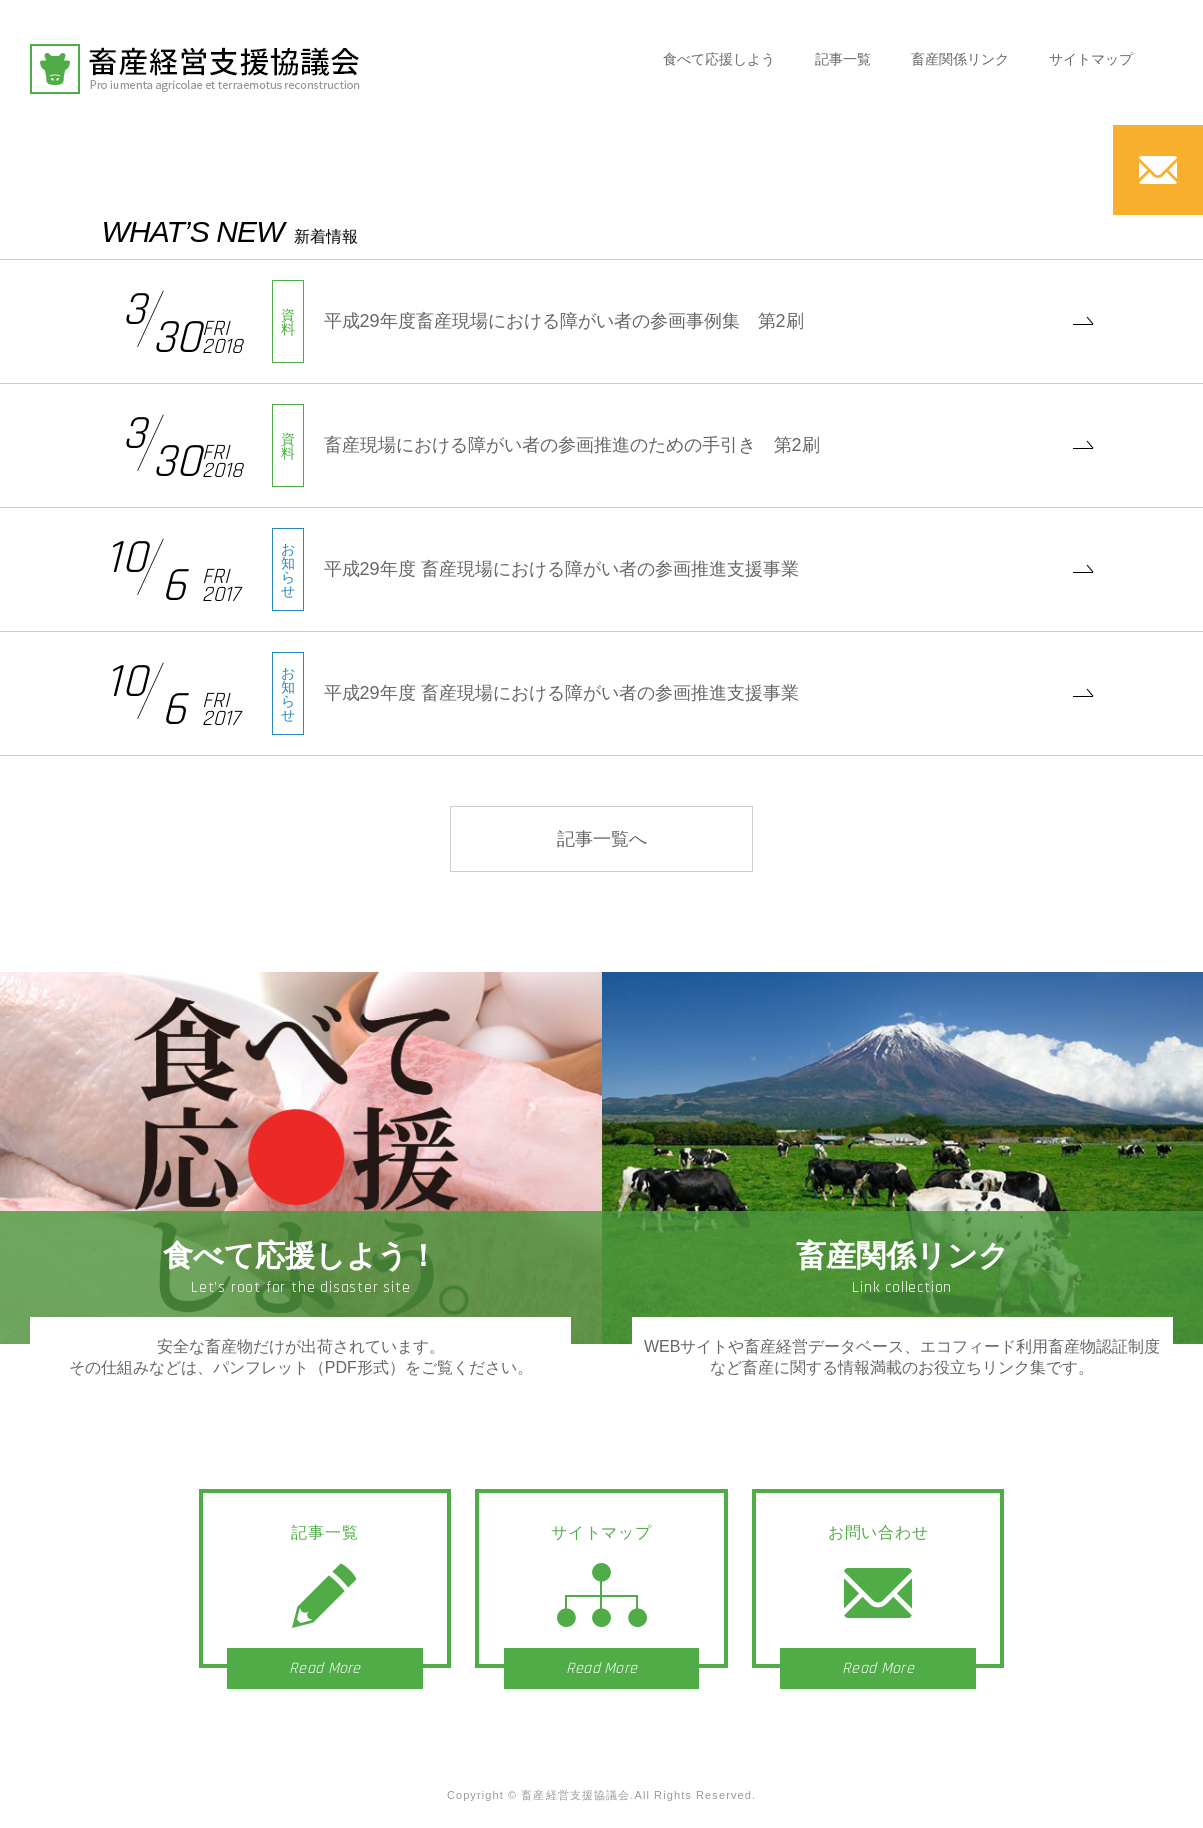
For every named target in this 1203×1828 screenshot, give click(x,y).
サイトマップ (1091, 59)
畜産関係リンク (960, 59)
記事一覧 (843, 59)
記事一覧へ (602, 839)
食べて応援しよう (719, 59)
